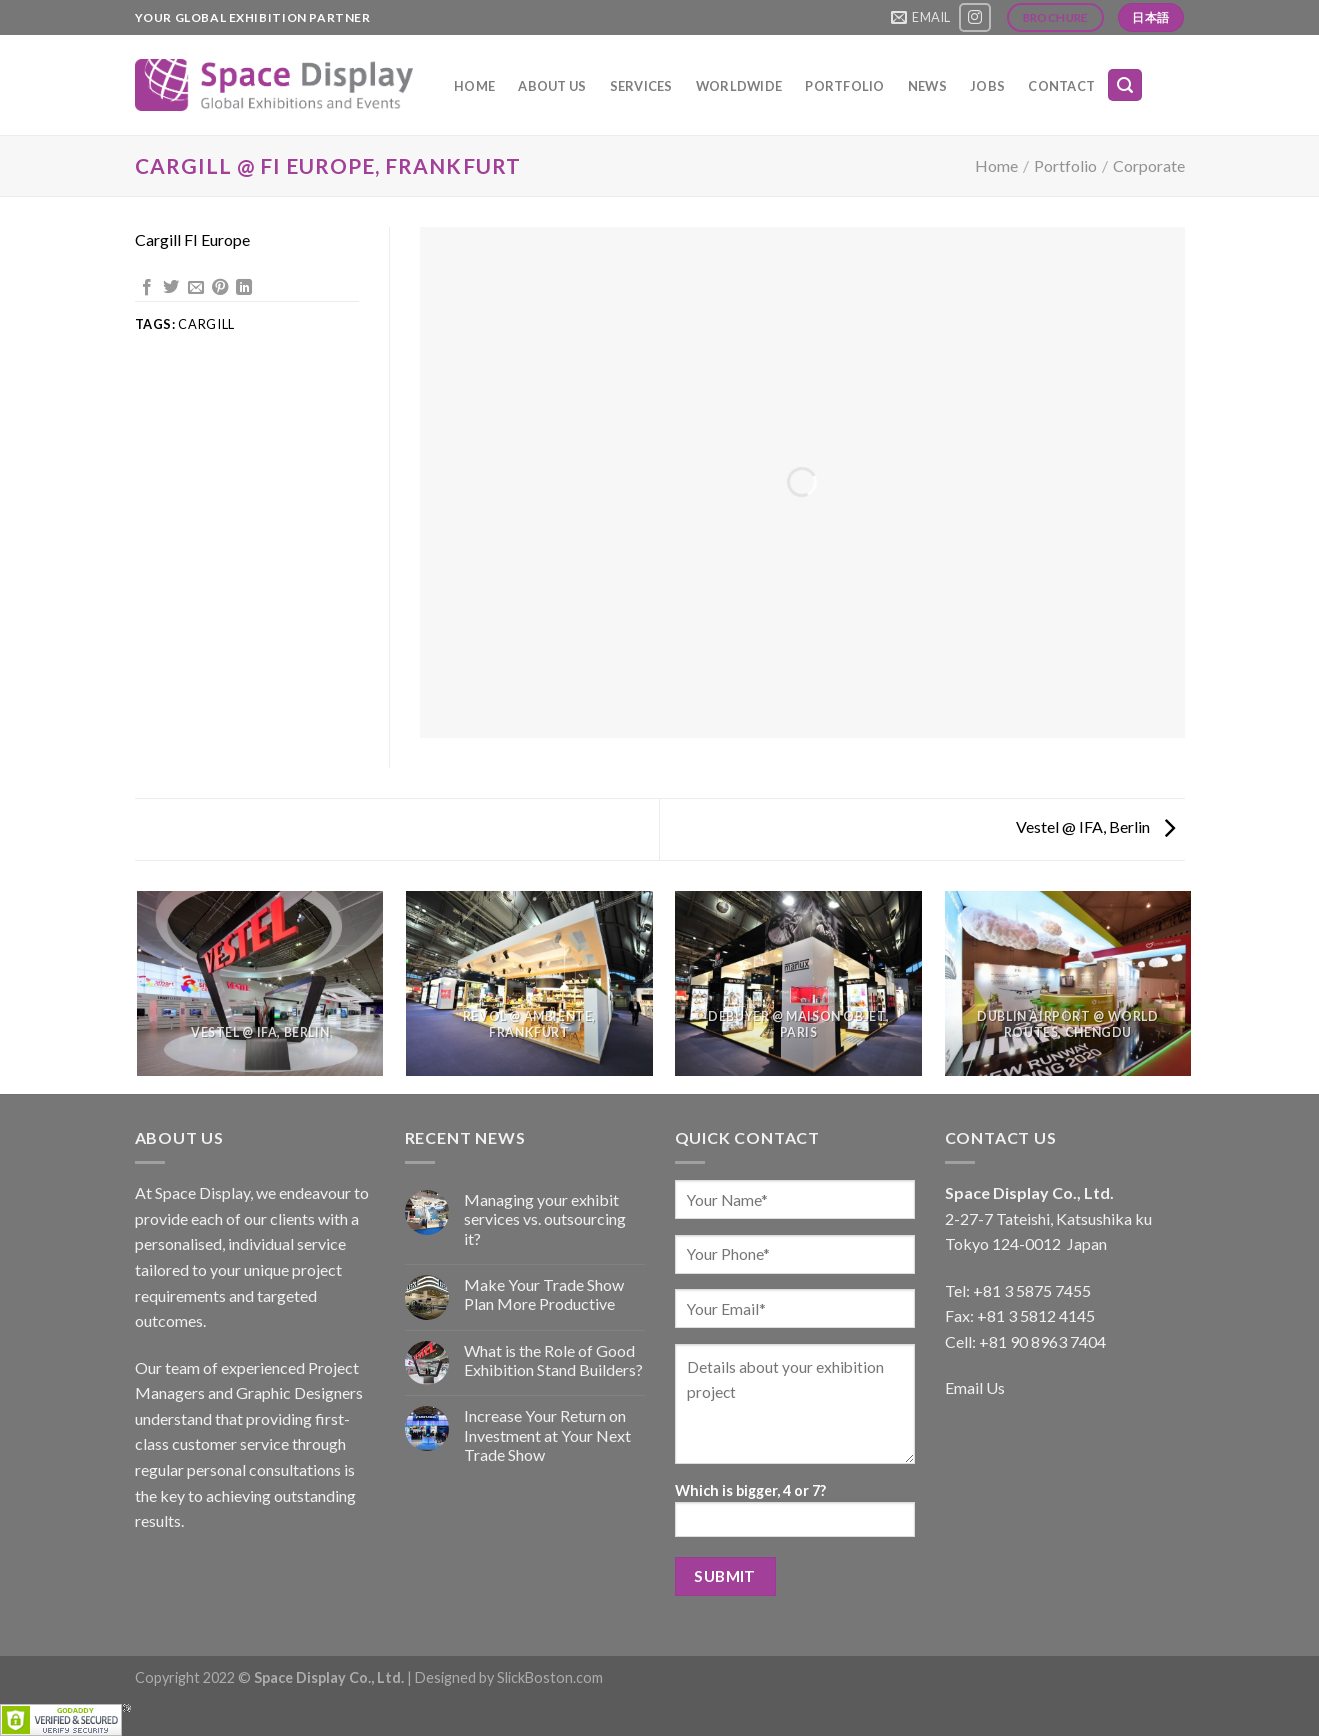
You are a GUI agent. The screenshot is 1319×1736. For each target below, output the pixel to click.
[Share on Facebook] (147, 288)
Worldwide (739, 86)
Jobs (987, 86)
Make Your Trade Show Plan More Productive (544, 1294)
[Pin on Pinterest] (220, 288)
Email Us (975, 1387)
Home (474, 86)
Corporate (1149, 165)
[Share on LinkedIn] (244, 288)
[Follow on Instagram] (975, 17)
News (927, 86)
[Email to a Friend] (196, 288)
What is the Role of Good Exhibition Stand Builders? (553, 1360)
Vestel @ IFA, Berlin (1095, 826)
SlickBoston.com (550, 1677)
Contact (1061, 86)
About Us (552, 86)
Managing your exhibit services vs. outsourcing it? (545, 1218)
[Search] (1125, 85)
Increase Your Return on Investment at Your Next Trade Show (547, 1434)
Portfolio (844, 86)
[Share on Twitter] (171, 288)
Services (641, 86)
